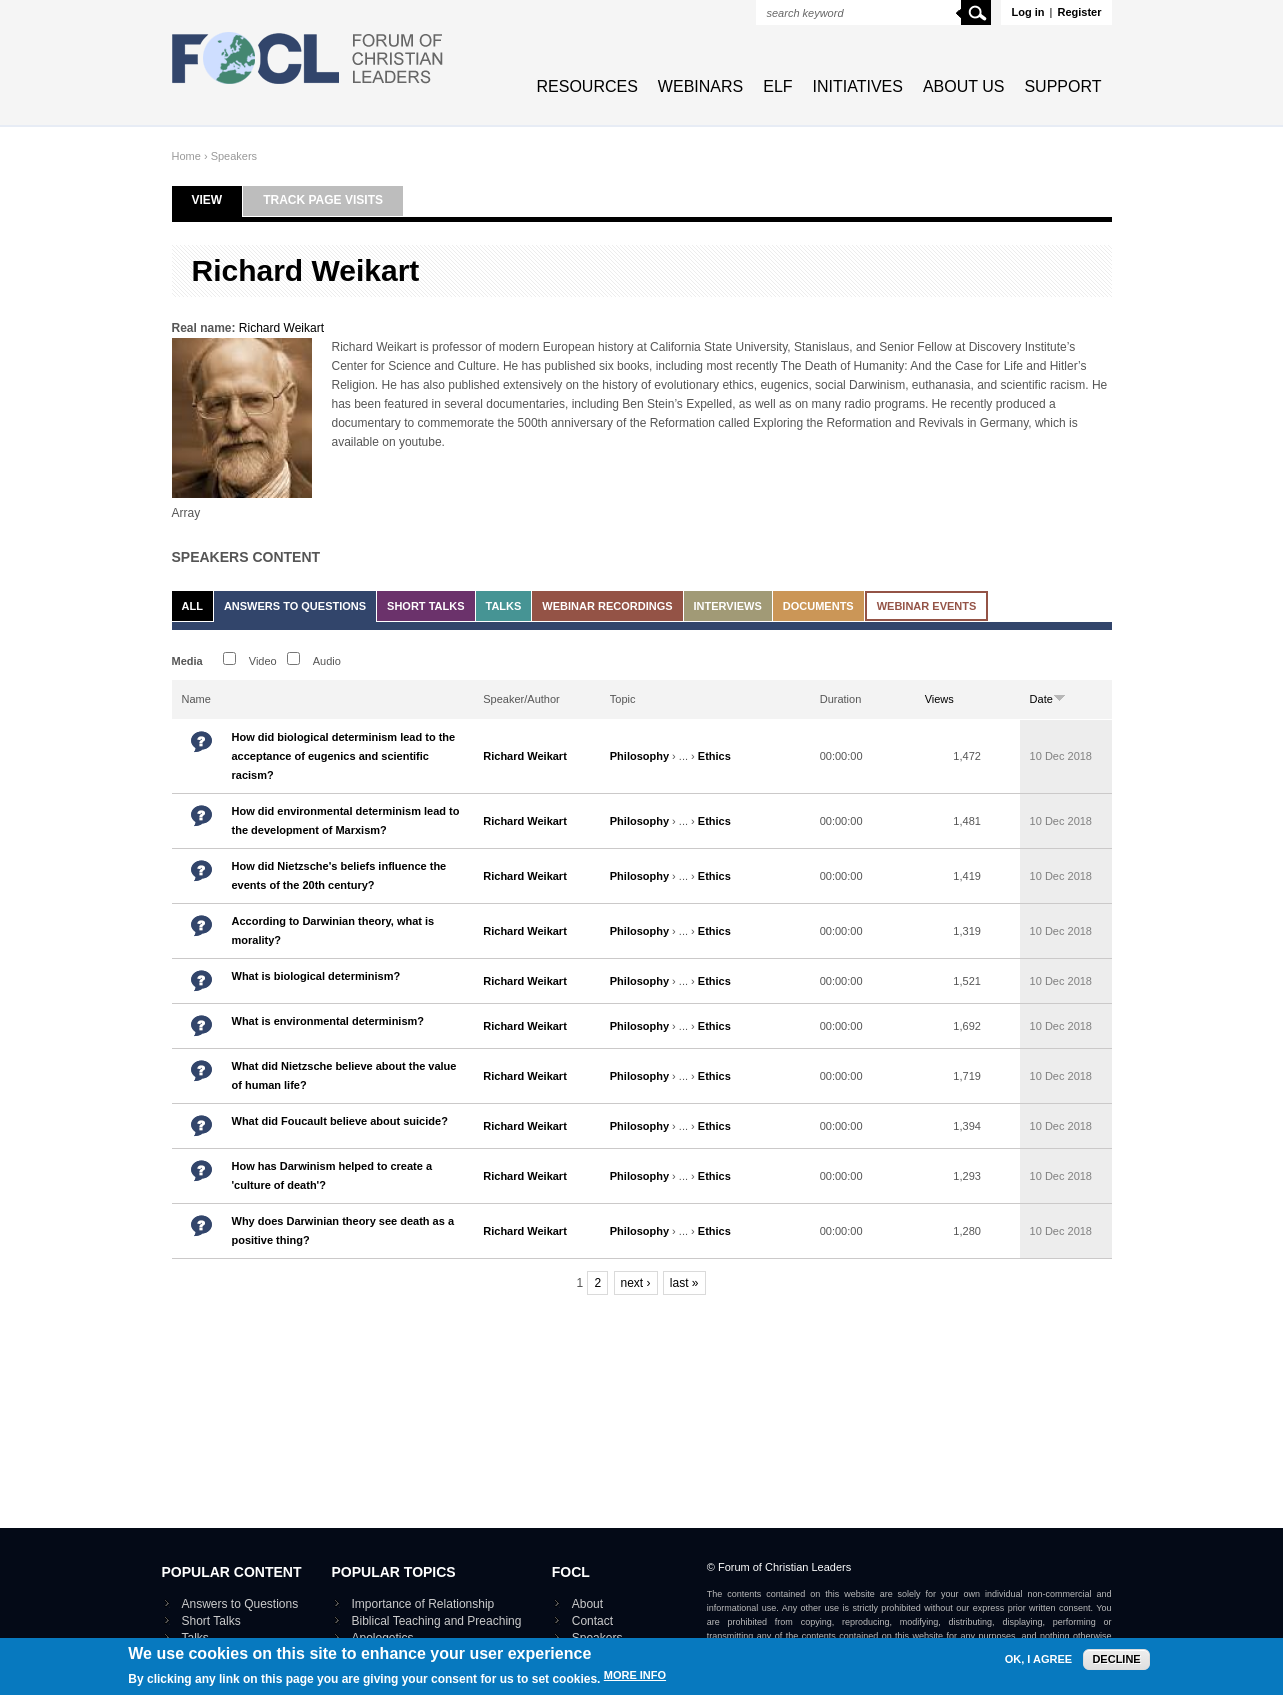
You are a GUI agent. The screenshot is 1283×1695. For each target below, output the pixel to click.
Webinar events (927, 606)
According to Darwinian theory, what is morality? (333, 930)
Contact (592, 1621)
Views (939, 699)
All (192, 606)
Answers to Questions (295, 606)
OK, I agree (1038, 1661)
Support (1062, 86)
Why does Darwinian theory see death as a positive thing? (343, 1230)
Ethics (714, 756)
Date (1048, 699)
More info (635, 1678)
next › (636, 1283)
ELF (777, 86)
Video (263, 661)
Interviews (728, 606)
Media (187, 661)
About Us (964, 86)
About (587, 1604)
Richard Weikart (281, 328)
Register (1079, 12)
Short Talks (425, 606)
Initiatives (858, 86)
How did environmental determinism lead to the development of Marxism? (346, 820)
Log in (1027, 12)
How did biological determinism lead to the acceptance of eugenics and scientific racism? (344, 756)
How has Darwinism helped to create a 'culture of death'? (332, 1175)
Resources (587, 86)
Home (186, 156)
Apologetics (383, 1638)
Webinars (700, 86)
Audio (327, 661)
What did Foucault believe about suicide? (340, 1121)
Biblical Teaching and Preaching (437, 1621)
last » (684, 1283)
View (217, 200)
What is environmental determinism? (328, 1021)
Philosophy (639, 756)
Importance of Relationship (423, 1604)
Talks (504, 606)
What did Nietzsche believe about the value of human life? (344, 1075)
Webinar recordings (607, 606)
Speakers (234, 156)
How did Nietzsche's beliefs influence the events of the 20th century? (339, 875)
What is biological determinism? (316, 976)
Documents (818, 606)
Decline (1116, 1661)
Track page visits (323, 200)
